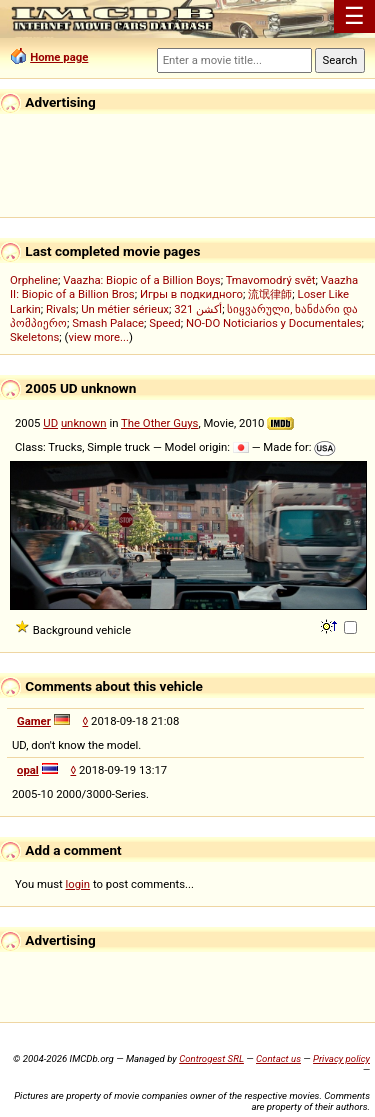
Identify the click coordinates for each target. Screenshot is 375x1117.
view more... (98, 337)
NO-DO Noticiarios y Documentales (274, 323)
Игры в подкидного (191, 294)
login (78, 884)
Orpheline (34, 280)
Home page (59, 57)
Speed (165, 323)
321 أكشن (198, 309)
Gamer (34, 721)
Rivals (61, 309)
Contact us (278, 1058)
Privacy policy (341, 1058)
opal (28, 770)
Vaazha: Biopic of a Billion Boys (141, 280)
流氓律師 (270, 294)
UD (50, 423)
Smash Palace (108, 323)
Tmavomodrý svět (271, 280)
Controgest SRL (211, 1058)
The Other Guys (159, 423)
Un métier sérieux (125, 309)
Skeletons (34, 337)
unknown (84, 423)
